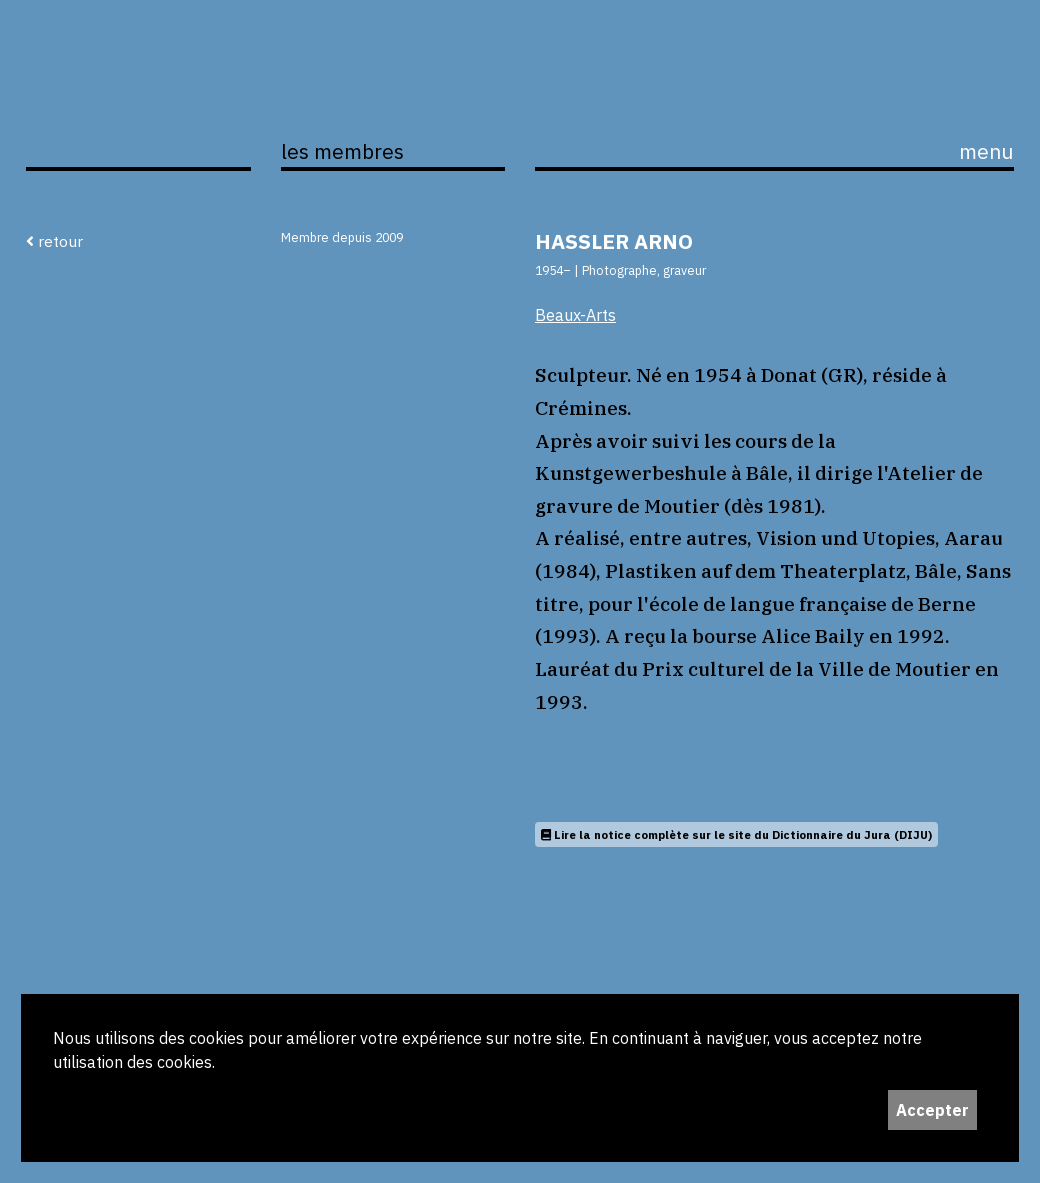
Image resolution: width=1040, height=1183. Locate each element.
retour (54, 241)
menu (986, 151)
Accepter (932, 1110)
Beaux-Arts (575, 315)
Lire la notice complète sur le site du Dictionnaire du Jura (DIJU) (736, 834)
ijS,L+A (138, 107)
